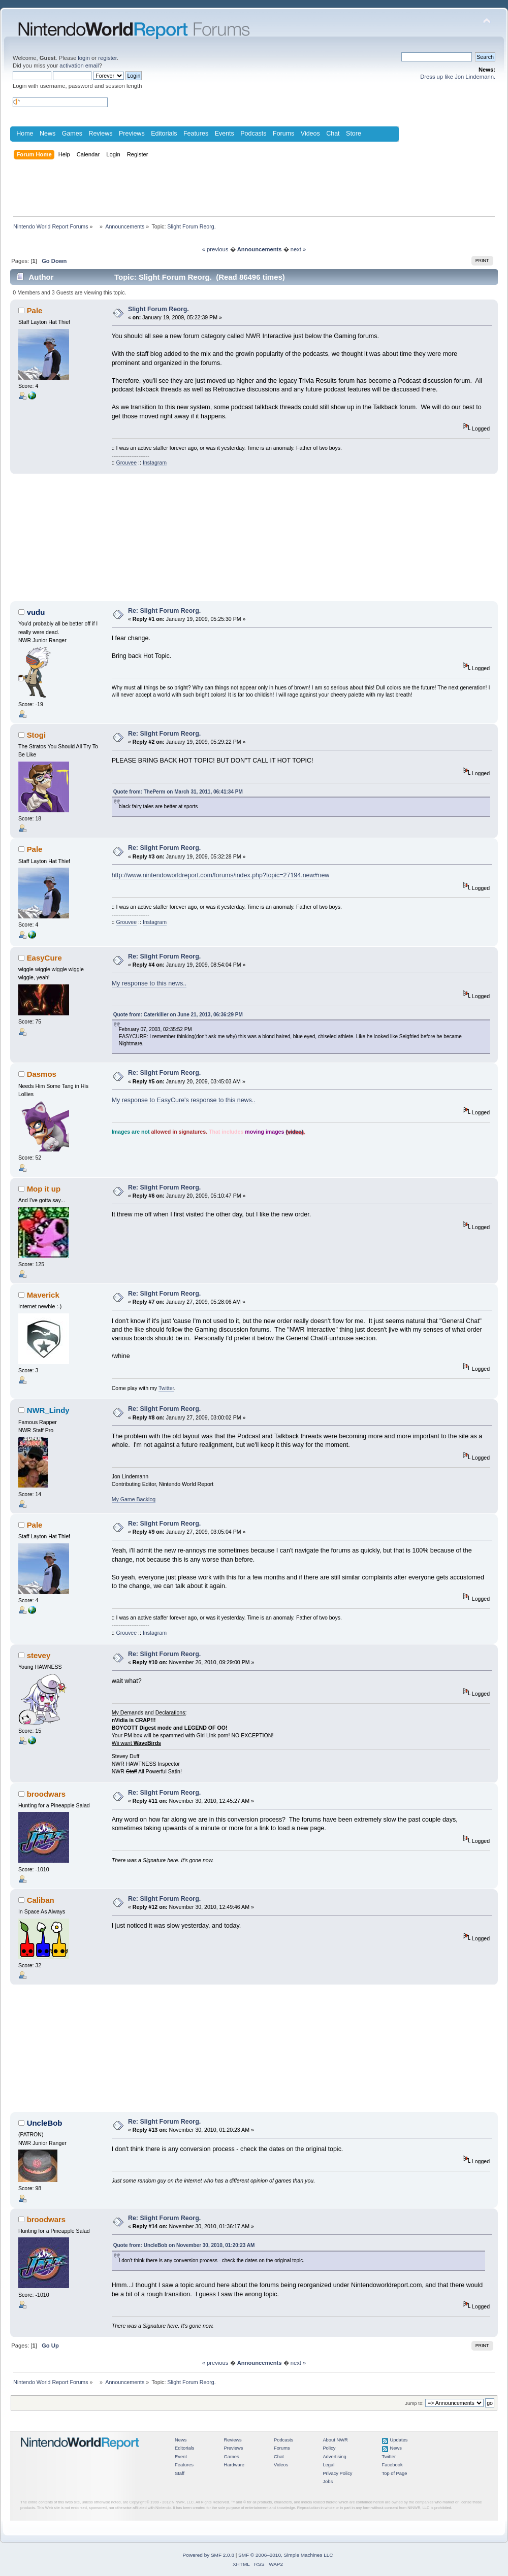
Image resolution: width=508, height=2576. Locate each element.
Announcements (259, 249)
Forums (283, 133)
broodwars (46, 1794)
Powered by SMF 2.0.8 (208, 2555)
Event (181, 2456)
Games (72, 133)
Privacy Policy (337, 2473)
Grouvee (126, 462)
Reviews (100, 133)
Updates (399, 2439)
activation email (79, 65)
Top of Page (394, 2473)
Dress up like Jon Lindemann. (457, 77)
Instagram (155, 462)
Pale (35, 310)
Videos (310, 133)
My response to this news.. (149, 983)
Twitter (166, 1388)
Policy (329, 2448)
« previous (215, 249)
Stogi (36, 735)
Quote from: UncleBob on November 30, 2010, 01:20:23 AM (184, 2245)
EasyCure (44, 957)
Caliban (40, 1900)
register (107, 58)
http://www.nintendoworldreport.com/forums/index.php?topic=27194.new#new (221, 875)
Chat (332, 133)
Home (24, 133)
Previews (132, 133)
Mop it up (44, 1188)
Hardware (234, 2464)
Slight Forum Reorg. (158, 309)
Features (195, 133)
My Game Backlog (134, 1499)
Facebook (392, 2464)
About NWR (335, 2439)
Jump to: (414, 2403)
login (84, 58)
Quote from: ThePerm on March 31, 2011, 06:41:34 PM (178, 792)
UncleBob (44, 2123)
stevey (39, 1655)
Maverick (43, 1295)
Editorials (164, 133)
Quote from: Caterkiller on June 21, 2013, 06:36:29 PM (178, 1014)
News (47, 133)
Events (224, 133)
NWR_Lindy (48, 1410)
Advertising (334, 2456)
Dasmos (41, 1074)
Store (353, 133)
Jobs (328, 2481)
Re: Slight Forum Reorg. (164, 610)
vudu (36, 612)
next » (298, 249)
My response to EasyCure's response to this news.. (184, 1100)
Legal (328, 2464)
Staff (179, 2473)
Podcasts (253, 133)
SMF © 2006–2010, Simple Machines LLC (285, 2555)
